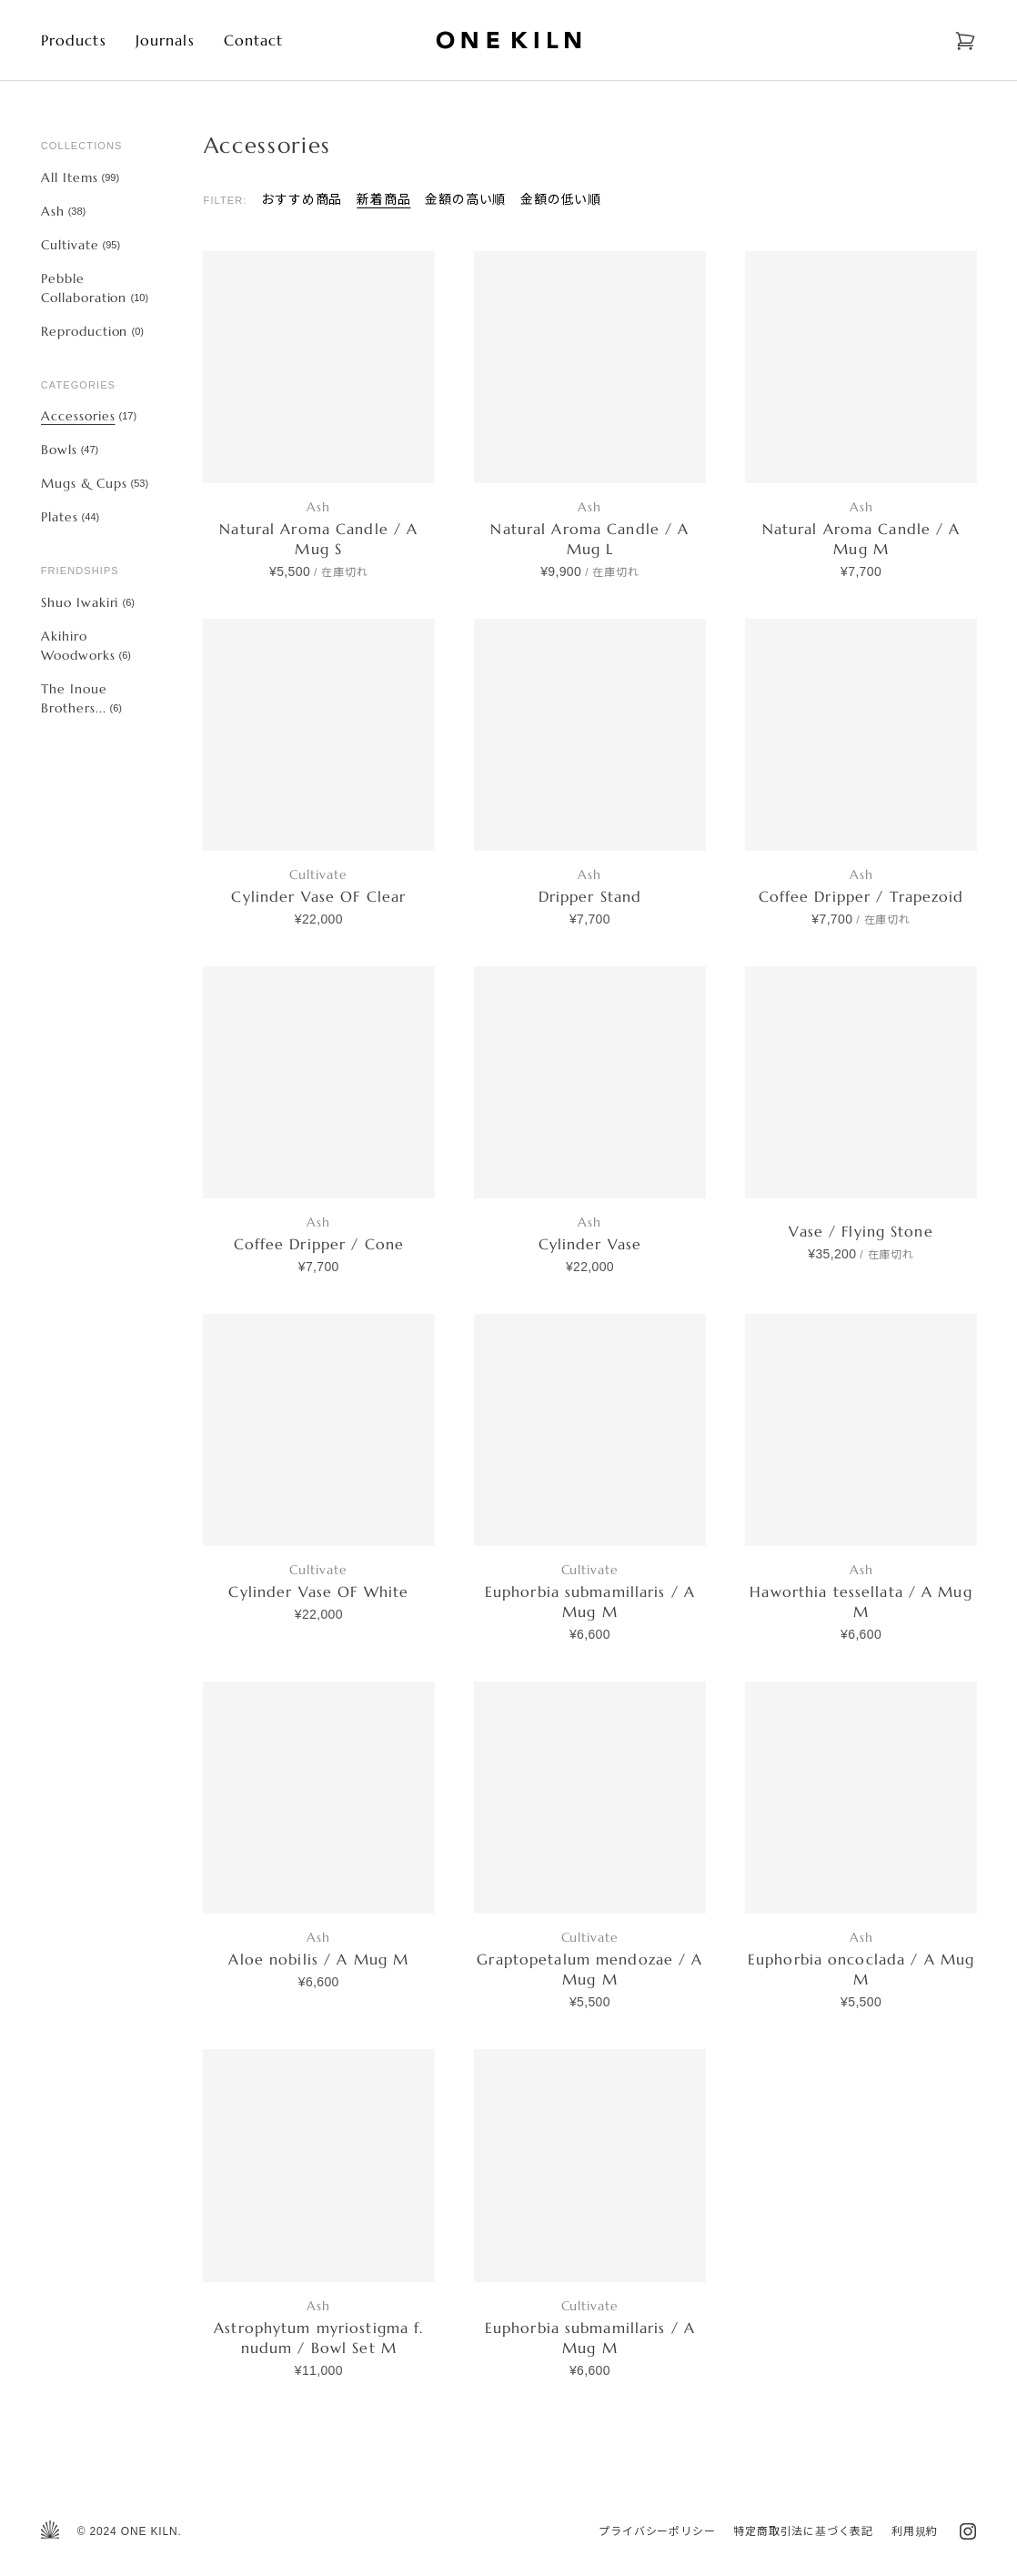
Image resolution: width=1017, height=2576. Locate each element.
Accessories (88, 416)
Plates (70, 517)
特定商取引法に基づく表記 (803, 2531)
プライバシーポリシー (657, 2531)
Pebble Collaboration (94, 288)
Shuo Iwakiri (88, 602)
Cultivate (80, 245)
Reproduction (92, 331)
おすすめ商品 (301, 200)
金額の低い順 (560, 200)
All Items (80, 177)
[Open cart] (965, 41)
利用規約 (914, 2531)
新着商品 (383, 200)
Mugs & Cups (94, 483)
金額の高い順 (465, 200)
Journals (165, 40)
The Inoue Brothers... (81, 698)
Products (73, 40)
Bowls (70, 449)
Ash (63, 211)
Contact (254, 40)
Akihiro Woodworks (86, 645)
